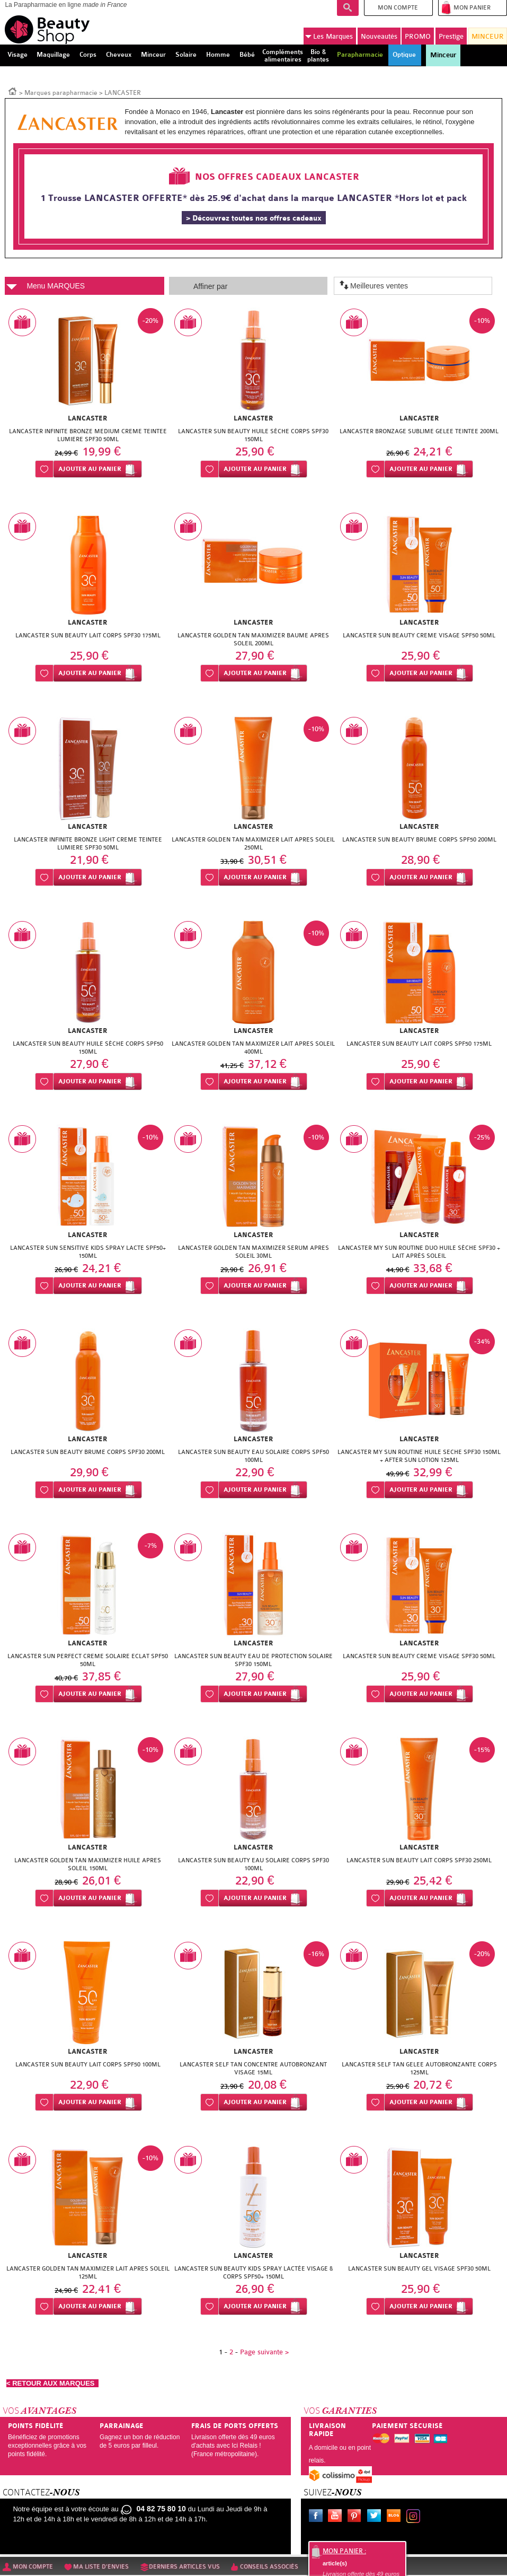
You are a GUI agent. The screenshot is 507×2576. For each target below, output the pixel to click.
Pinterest (357, 2517)
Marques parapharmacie (60, 93)
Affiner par (210, 286)
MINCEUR (488, 36)
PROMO (418, 36)
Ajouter (89, 469)
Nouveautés (379, 36)
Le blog (396, 2517)
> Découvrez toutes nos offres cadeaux (254, 218)
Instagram (415, 2517)
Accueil (12, 90)
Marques (329, 36)
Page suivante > (264, 2352)
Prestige (451, 36)
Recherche (348, 8)
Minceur (443, 55)
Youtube (337, 2517)
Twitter (376, 2517)
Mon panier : (344, 2551)
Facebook (318, 2517)
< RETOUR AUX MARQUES (52, 2383)
